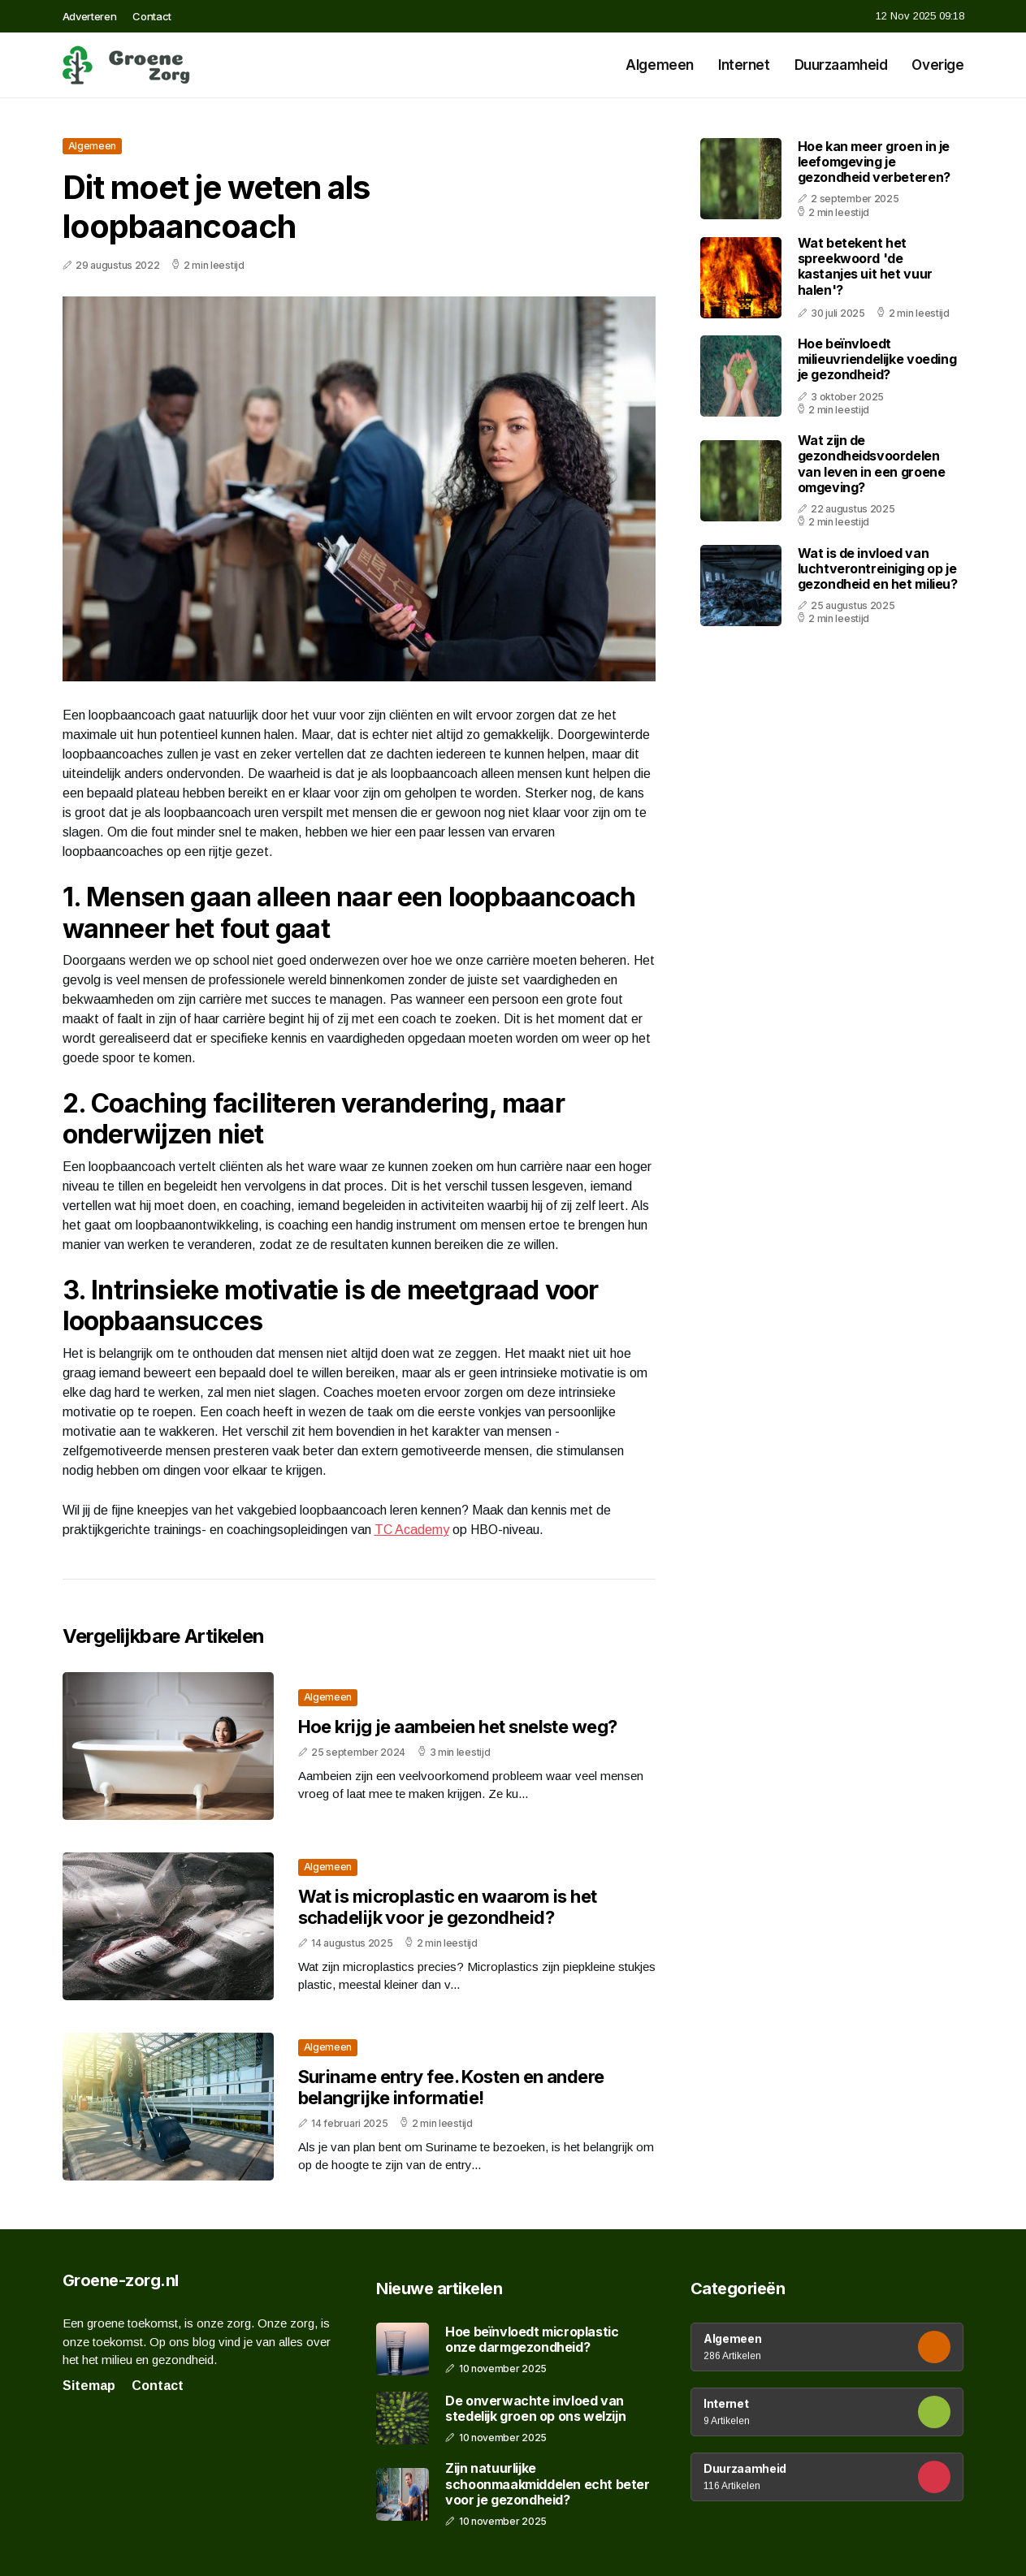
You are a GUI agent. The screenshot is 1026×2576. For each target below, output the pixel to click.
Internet (744, 65)
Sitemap (89, 2385)
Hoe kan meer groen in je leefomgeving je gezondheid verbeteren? (874, 161)
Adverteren (90, 16)
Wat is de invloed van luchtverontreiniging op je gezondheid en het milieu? (878, 568)
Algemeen (660, 65)
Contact (151, 16)
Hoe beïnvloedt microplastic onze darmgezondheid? (531, 2339)
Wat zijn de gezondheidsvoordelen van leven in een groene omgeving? (872, 463)
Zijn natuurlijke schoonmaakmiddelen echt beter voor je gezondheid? (547, 2484)
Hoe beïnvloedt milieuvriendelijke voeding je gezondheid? (877, 359)
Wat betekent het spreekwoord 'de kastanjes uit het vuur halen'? (865, 266)
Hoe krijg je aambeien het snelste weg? (457, 1726)
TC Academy (411, 1530)
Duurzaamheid (841, 65)
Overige (937, 65)
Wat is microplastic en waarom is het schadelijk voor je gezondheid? (447, 1907)
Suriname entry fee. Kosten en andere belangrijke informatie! (451, 2087)
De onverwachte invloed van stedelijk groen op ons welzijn (535, 2408)
